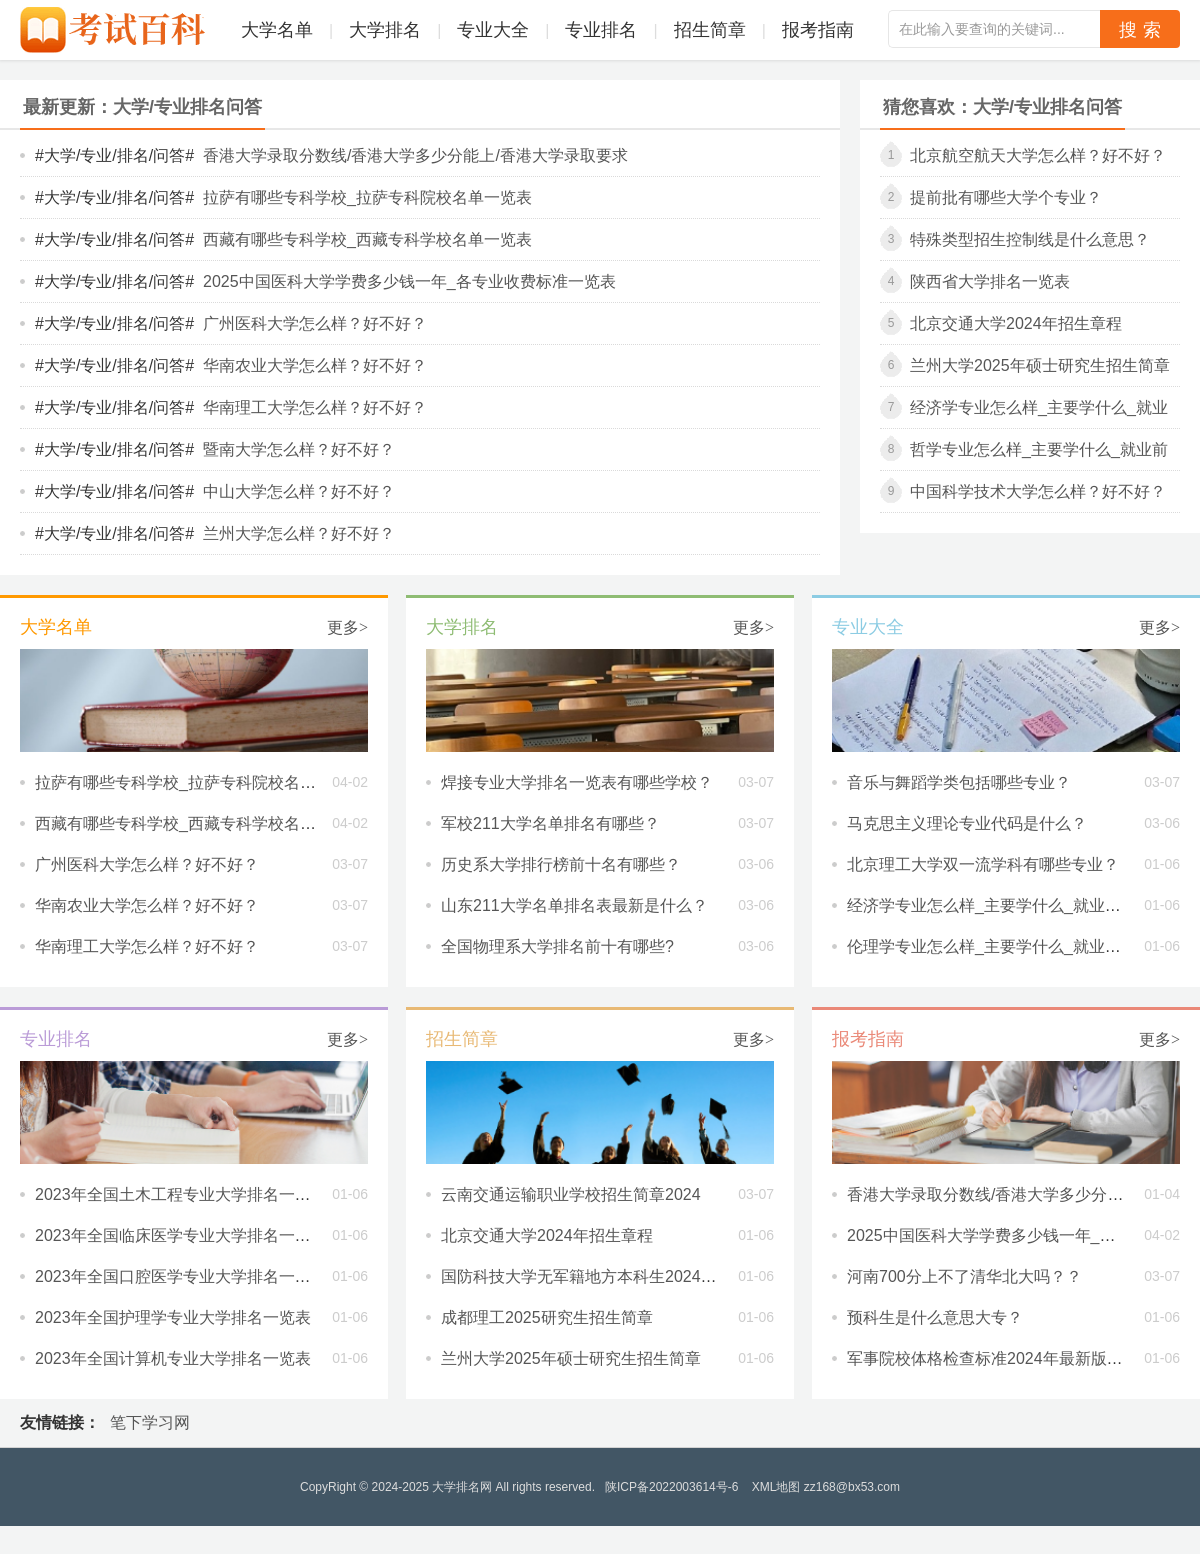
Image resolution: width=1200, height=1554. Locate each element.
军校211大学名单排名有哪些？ (550, 823)
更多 (347, 627)
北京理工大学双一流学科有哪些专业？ (983, 864)
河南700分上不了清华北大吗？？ (964, 1276)
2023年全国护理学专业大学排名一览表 (173, 1317)
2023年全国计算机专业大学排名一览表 (173, 1358)
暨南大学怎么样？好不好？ (299, 449)
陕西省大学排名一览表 (990, 281)
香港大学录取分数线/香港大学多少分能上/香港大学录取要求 (415, 155)
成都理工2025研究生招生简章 (547, 1317)
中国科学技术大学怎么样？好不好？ (1038, 491)
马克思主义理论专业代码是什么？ (967, 823)
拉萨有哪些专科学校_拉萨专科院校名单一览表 (367, 197)
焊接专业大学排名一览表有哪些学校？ (577, 782)
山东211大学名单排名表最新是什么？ (574, 905)
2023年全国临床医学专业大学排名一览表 (181, 1235)
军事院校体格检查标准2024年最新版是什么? (1005, 1358)
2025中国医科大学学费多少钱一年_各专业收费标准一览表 (409, 281)
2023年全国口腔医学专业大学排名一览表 (181, 1276)
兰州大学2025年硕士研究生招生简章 (1040, 365)
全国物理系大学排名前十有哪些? (557, 946)
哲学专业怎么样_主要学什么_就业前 (1039, 449)
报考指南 (818, 30)
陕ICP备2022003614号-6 (671, 1487)
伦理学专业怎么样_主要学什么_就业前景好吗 (1008, 946)
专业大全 (493, 30)
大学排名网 (462, 1487)
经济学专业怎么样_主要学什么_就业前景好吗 (1008, 905)
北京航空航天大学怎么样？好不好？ (1038, 155)
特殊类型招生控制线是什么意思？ (1030, 239)
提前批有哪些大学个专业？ (1006, 197)
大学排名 (385, 30)
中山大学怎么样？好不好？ (299, 491)
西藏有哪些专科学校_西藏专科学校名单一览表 (367, 239)
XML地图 (776, 1487)
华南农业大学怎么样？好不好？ (315, 365)
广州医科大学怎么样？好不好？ (315, 323)
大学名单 (277, 30)
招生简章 (710, 30)
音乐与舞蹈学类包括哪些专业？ (959, 782)
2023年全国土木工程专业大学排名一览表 (181, 1194)
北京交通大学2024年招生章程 (1016, 323)
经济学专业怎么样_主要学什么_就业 (1039, 407)
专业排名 (601, 30)
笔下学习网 (150, 1422)
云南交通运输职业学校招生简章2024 (571, 1194)
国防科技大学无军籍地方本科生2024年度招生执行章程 (635, 1276)
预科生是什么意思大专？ (935, 1317)
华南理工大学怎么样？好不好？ (315, 407)
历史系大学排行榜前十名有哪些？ (561, 864)
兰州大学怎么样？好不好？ (299, 533)
